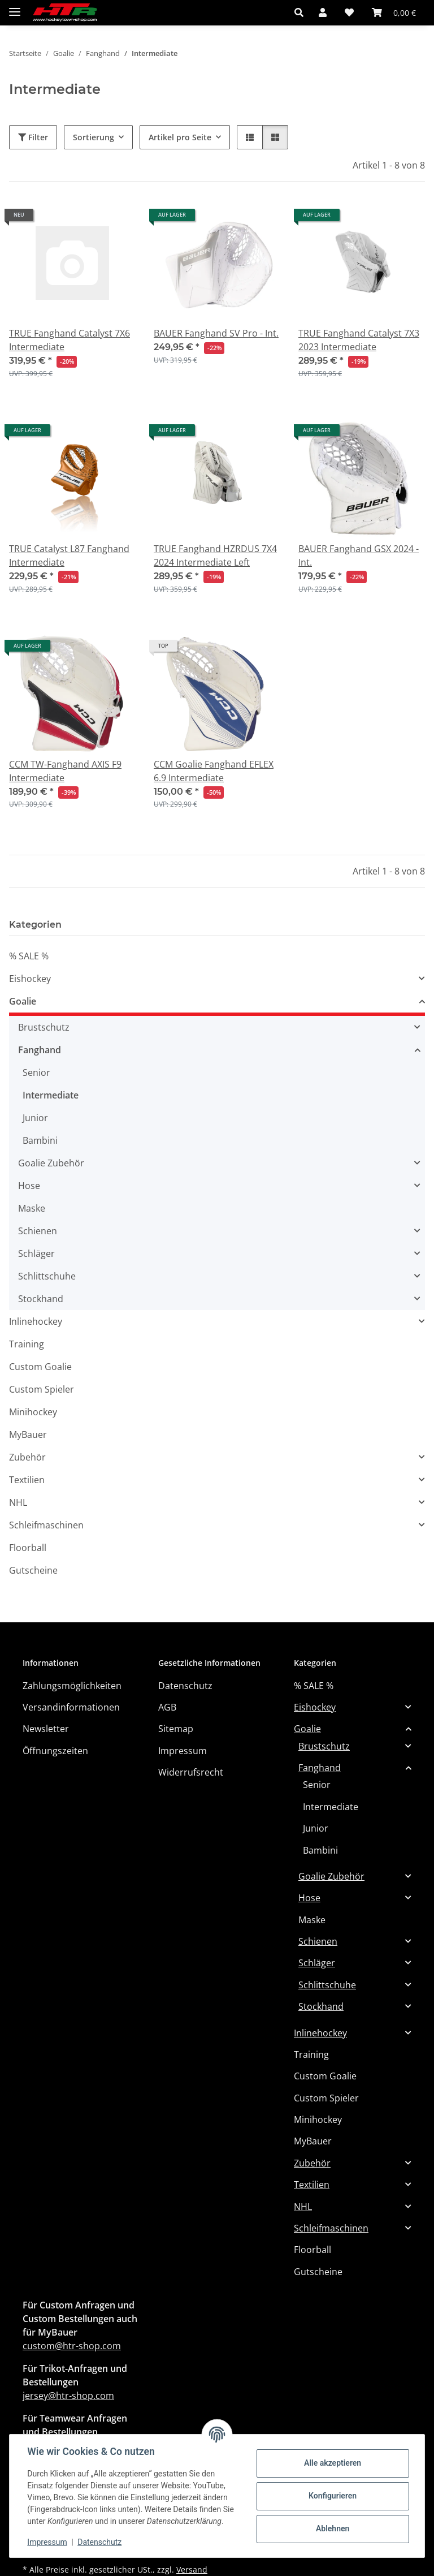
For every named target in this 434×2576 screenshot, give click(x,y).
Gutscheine (33, 1570)
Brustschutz (44, 1027)
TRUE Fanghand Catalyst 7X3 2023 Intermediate (358, 340)
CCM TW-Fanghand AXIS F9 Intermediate (65, 771)
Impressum (47, 2542)
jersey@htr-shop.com (68, 2395)
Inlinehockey (35, 1321)
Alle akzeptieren (332, 2462)
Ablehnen (332, 2528)
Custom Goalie (40, 1366)
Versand (191, 2569)
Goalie (22, 1001)
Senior (36, 1072)
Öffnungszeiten (55, 1750)
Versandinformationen (71, 1707)
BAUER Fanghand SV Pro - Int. (216, 333)
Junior (35, 1118)
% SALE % (29, 956)
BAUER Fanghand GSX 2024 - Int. (358, 555)
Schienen (37, 1231)
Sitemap (175, 1728)
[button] (302, 12)
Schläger (36, 1253)
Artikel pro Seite (180, 137)
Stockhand (40, 1299)
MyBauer (28, 1434)
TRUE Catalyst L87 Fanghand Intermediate (69, 555)
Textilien (27, 1480)
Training (26, 1344)
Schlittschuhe (47, 1276)
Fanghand (39, 1050)
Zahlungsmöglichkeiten (72, 1685)
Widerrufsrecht (190, 1772)
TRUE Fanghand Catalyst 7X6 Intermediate (69, 340)
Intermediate (51, 1095)
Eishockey (30, 978)
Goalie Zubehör (51, 1163)
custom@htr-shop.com (72, 2346)
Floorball (27, 1547)
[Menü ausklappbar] (14, 7)
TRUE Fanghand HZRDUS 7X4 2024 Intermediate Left (215, 555)
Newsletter (46, 1728)
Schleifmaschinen (46, 1525)
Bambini (40, 1140)
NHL (18, 1502)
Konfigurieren (332, 2495)
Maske (31, 1208)
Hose (29, 1185)
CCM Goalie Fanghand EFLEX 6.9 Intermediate (214, 771)
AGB (167, 1707)
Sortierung (93, 137)
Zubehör (27, 1457)
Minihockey (33, 1412)
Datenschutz (100, 2542)
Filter (33, 137)
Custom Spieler (41, 1389)
